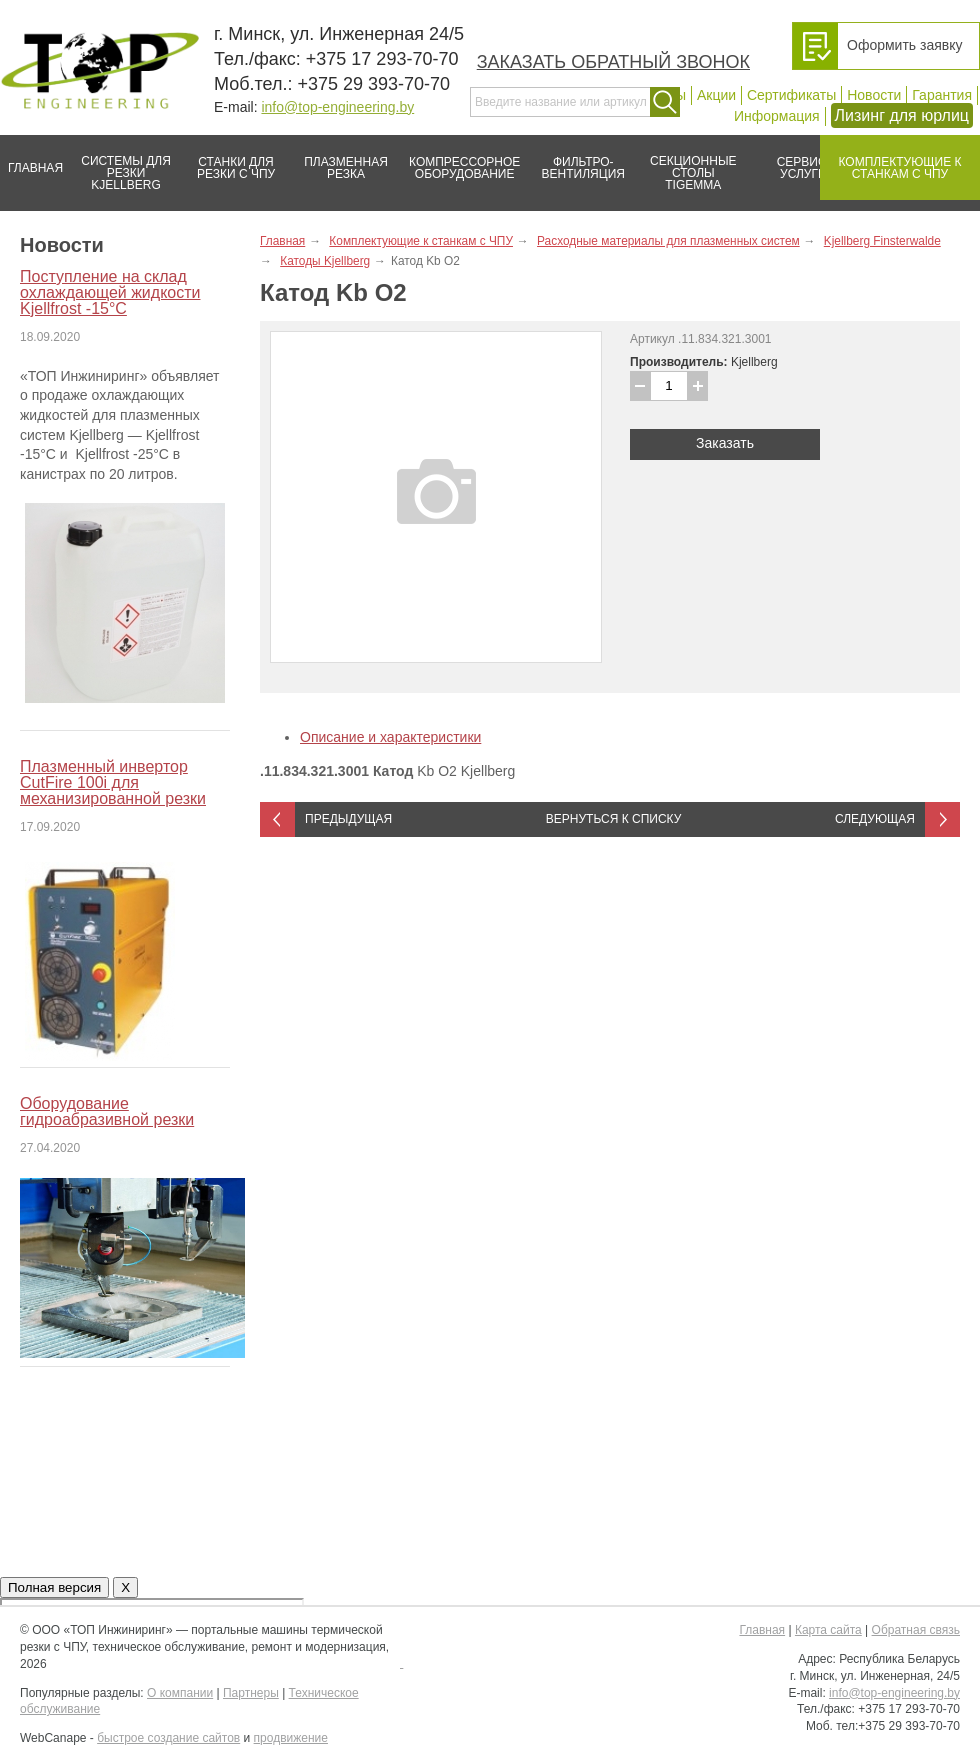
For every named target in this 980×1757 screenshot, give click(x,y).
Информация (777, 116)
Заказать (725, 443)
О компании (180, 1693)
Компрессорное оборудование (460, 160)
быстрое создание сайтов (168, 1738)
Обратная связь (916, 1630)
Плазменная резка (339, 160)
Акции (716, 95)
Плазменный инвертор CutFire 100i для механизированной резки (113, 782)
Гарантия (942, 95)
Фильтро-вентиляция (576, 160)
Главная (31, 160)
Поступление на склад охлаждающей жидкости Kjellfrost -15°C (110, 292)
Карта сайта (828, 1630)
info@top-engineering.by (337, 107)
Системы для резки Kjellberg (121, 163)
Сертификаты (791, 95)
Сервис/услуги (803, 168)
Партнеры (251, 1693)
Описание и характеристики (390, 737)
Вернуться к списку (614, 819)
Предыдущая (348, 819)
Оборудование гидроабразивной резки (107, 1111)
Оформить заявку (905, 45)
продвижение (291, 1738)
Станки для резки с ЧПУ (228, 160)
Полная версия (54, 1587)
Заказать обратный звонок (613, 62)
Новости (874, 95)
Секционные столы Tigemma (687, 163)
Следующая (875, 819)
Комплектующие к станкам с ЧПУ (890, 160)
